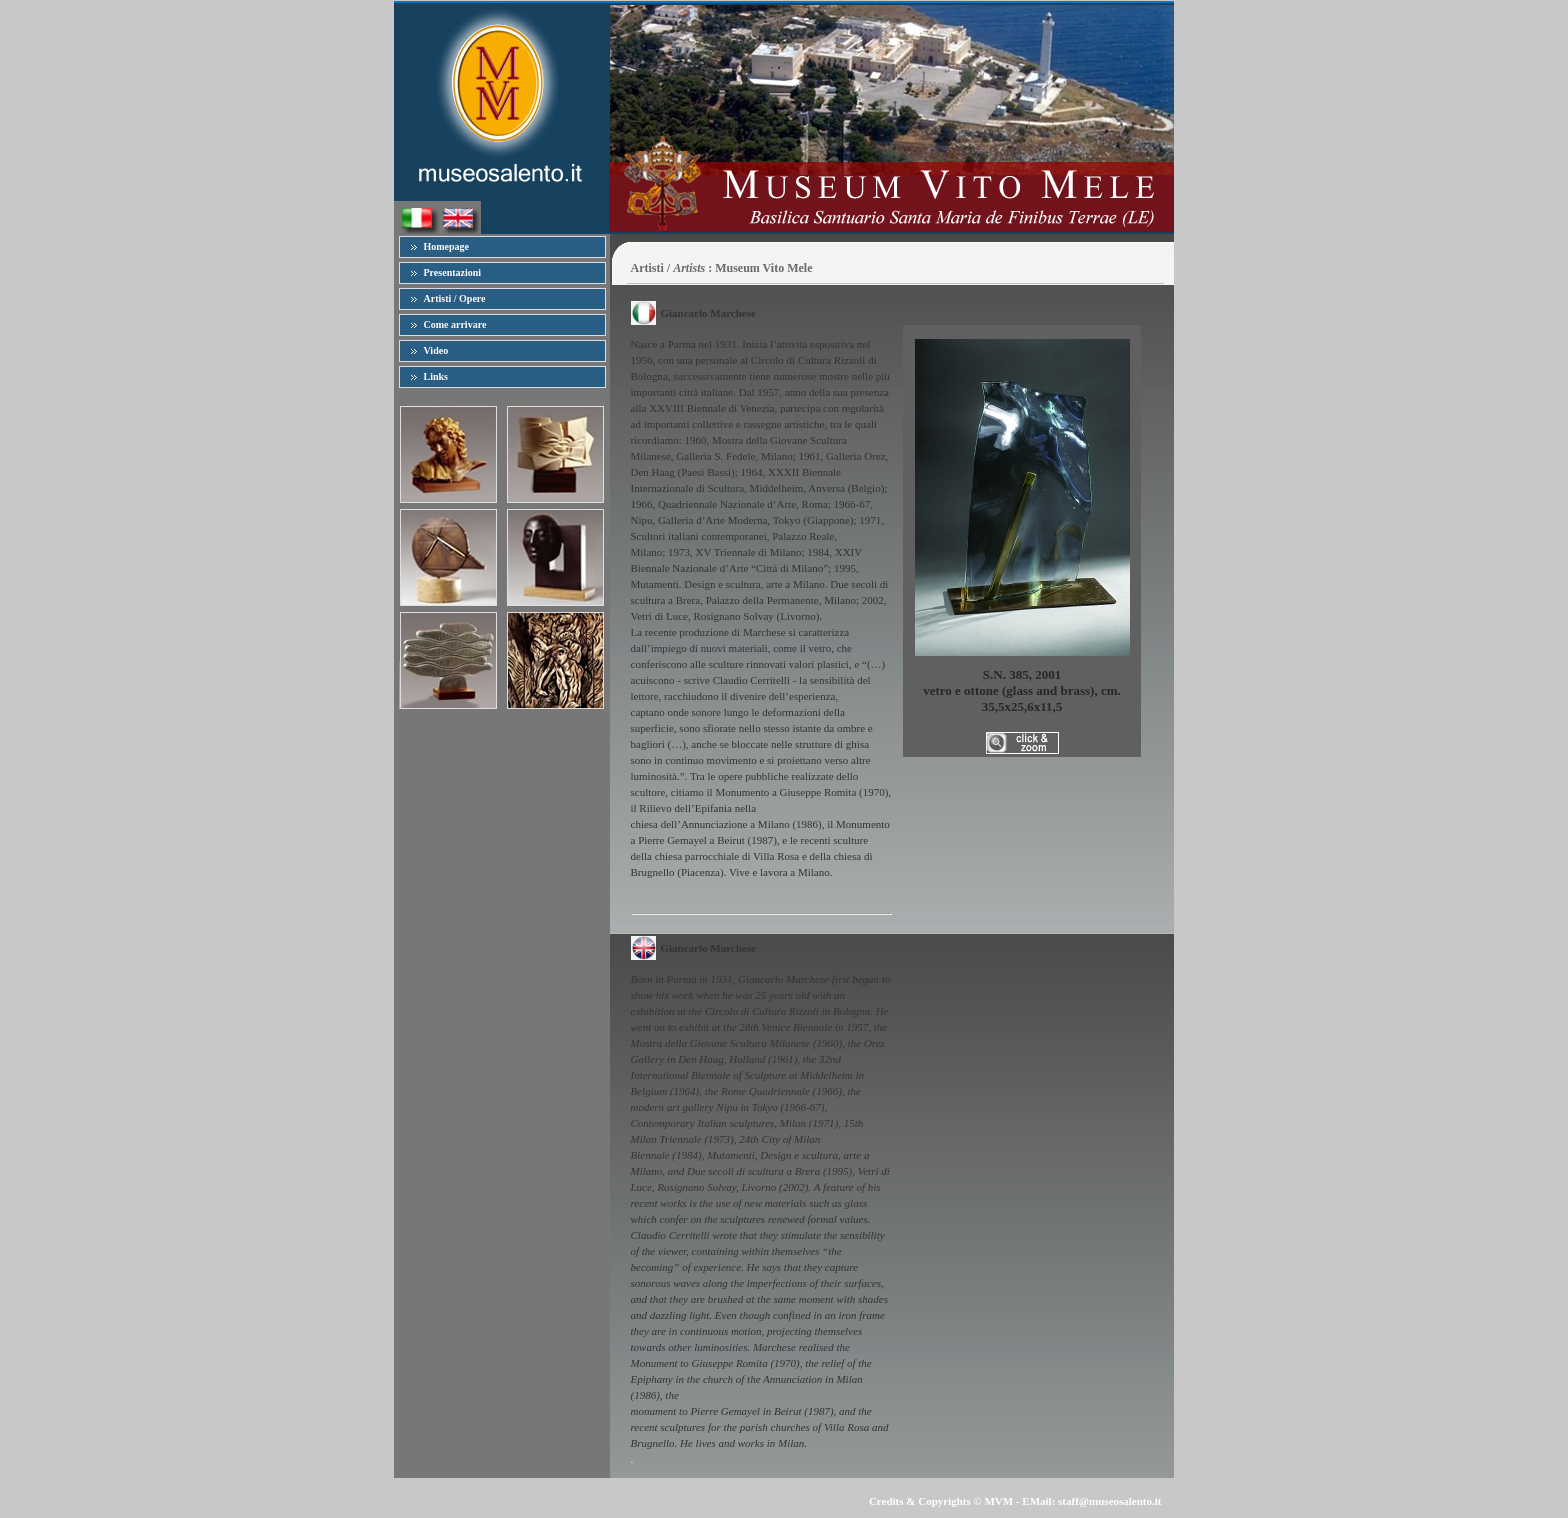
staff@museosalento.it (1109, 1501)
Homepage (447, 246)
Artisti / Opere (455, 298)
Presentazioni (453, 272)
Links (436, 376)
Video (436, 350)
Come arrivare (455, 324)
